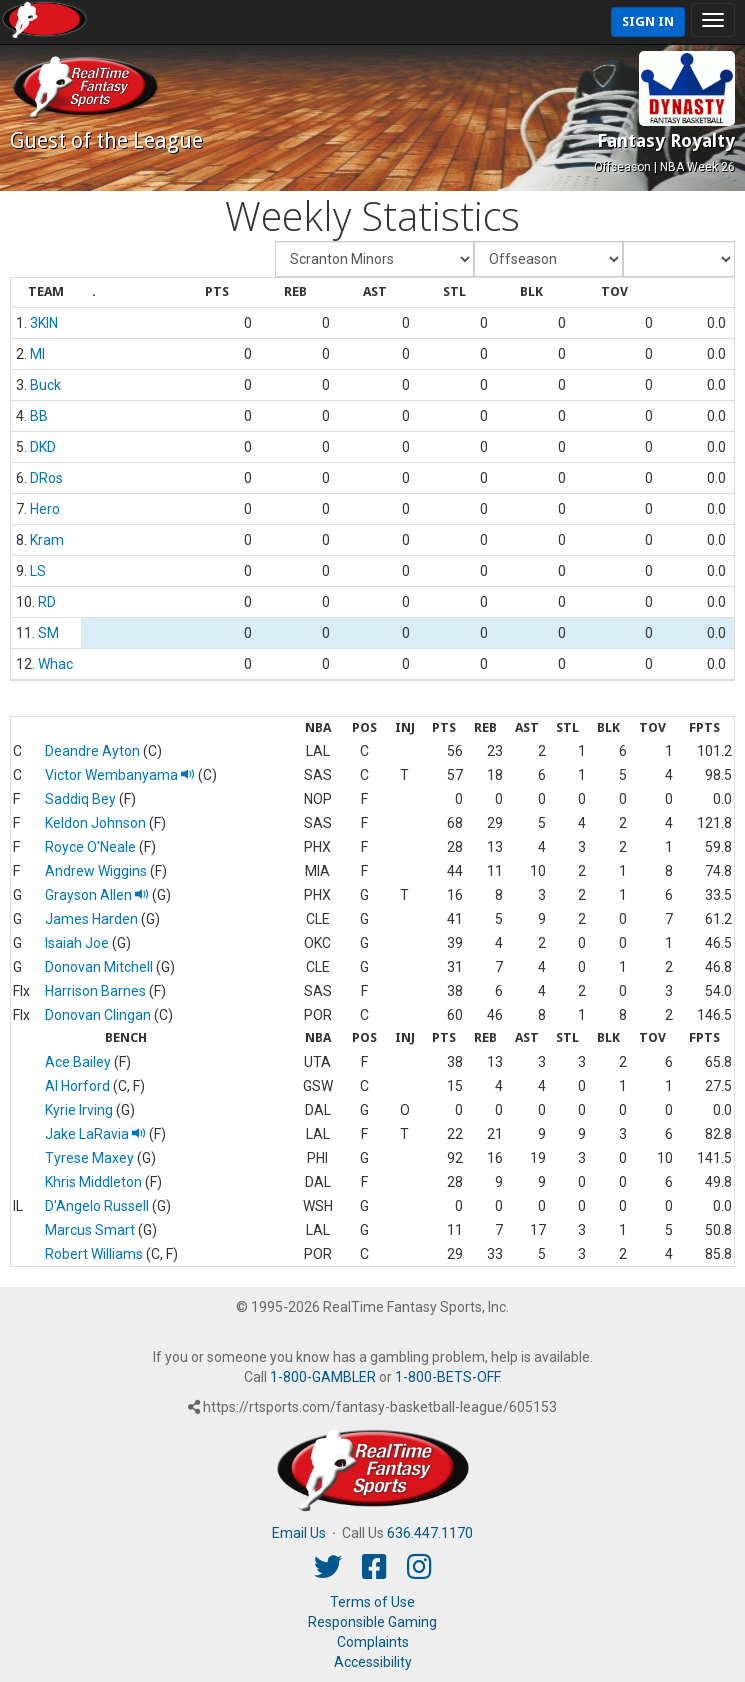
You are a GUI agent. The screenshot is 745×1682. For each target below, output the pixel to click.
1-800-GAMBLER (323, 1377)
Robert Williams (94, 1254)
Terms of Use (372, 1602)
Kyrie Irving (79, 1110)
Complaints (373, 1642)
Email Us (299, 1533)
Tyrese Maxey (89, 1158)
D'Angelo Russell (97, 1206)
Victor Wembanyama (120, 775)
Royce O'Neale (90, 847)
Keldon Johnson (95, 823)
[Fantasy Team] (374, 259)
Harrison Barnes (95, 991)
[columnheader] (46, 293)
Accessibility (373, 1662)
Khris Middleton (93, 1182)
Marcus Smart (90, 1230)
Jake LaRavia (95, 1134)
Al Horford (77, 1086)
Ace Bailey (78, 1062)
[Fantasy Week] (548, 259)
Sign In (648, 21)
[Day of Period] (679, 259)
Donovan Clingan (98, 1015)
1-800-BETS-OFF (447, 1377)
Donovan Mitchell (99, 967)
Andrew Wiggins (96, 871)
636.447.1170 (430, 1533)
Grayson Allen (97, 895)
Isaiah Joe (77, 943)
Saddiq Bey (80, 799)
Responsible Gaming (372, 1622)
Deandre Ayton (92, 751)
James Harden (91, 919)
